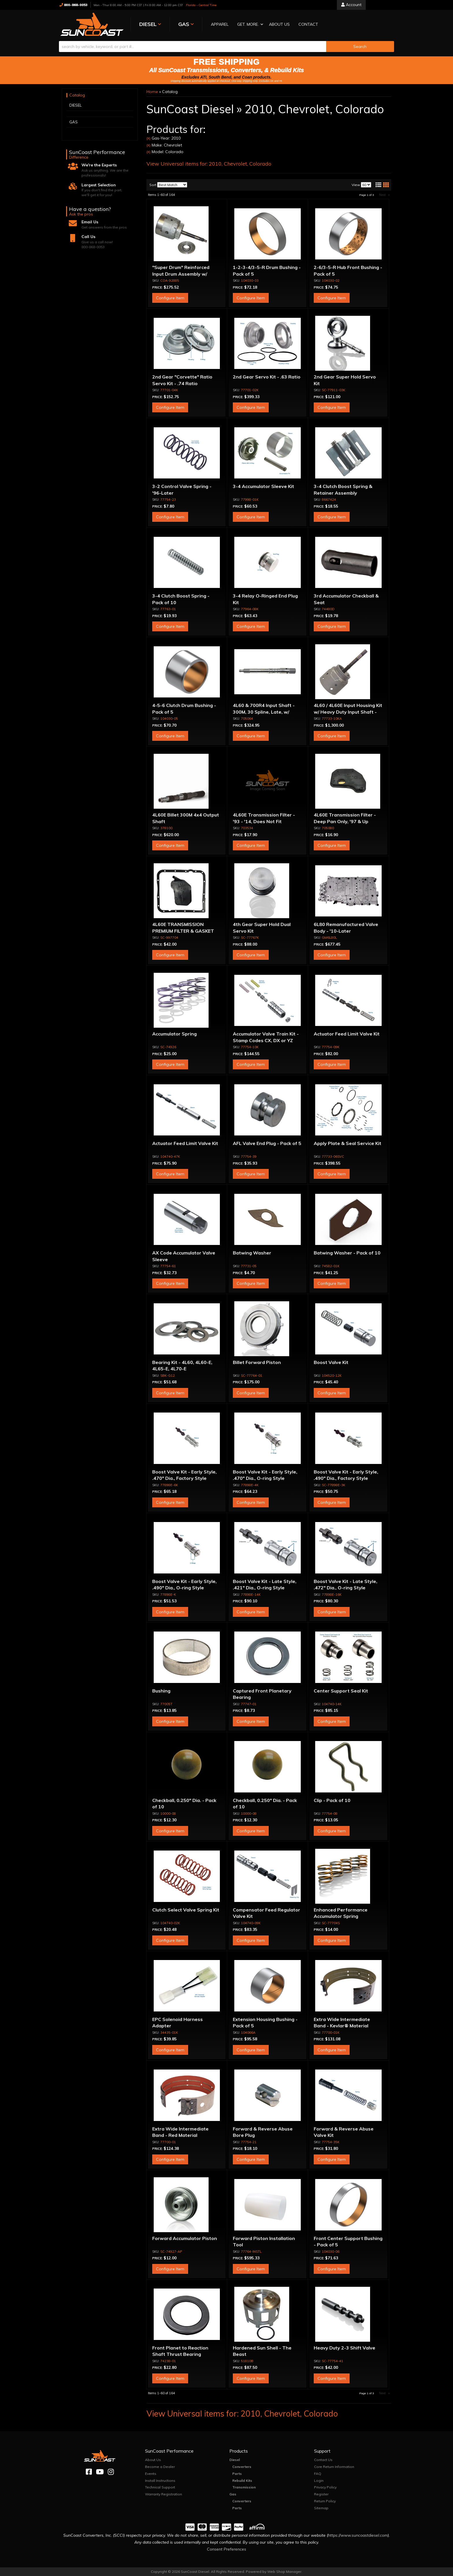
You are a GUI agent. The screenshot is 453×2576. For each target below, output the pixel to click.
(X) (148, 138)
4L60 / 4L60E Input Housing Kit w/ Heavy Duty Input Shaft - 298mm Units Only (348, 711)
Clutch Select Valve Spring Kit (185, 1910)
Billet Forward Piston (257, 1362)
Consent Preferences (226, 2549)
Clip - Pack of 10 (332, 1800)
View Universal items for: (208, 163)
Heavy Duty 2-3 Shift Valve (344, 2348)
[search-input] (192, 46)
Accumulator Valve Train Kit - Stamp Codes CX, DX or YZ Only (266, 1040)
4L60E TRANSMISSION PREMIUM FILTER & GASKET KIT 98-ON (183, 930)
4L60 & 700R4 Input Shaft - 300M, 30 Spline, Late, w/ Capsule (264, 711)
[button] (247, 25)
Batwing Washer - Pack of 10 (347, 1253)
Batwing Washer (252, 1253)
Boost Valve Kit (331, 1362)
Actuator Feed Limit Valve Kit (347, 1034)
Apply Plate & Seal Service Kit (347, 1143)
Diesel (234, 2460)
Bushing (161, 1691)
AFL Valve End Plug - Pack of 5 (267, 1143)
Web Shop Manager (284, 2571)
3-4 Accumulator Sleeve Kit (263, 486)
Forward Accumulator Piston (184, 2238)
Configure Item (170, 297)
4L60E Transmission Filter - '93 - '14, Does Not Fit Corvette (264, 821)
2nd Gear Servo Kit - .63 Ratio (266, 377)
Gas (232, 2494)
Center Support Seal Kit (341, 1691)
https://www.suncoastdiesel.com (358, 2535)
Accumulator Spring (174, 1034)
